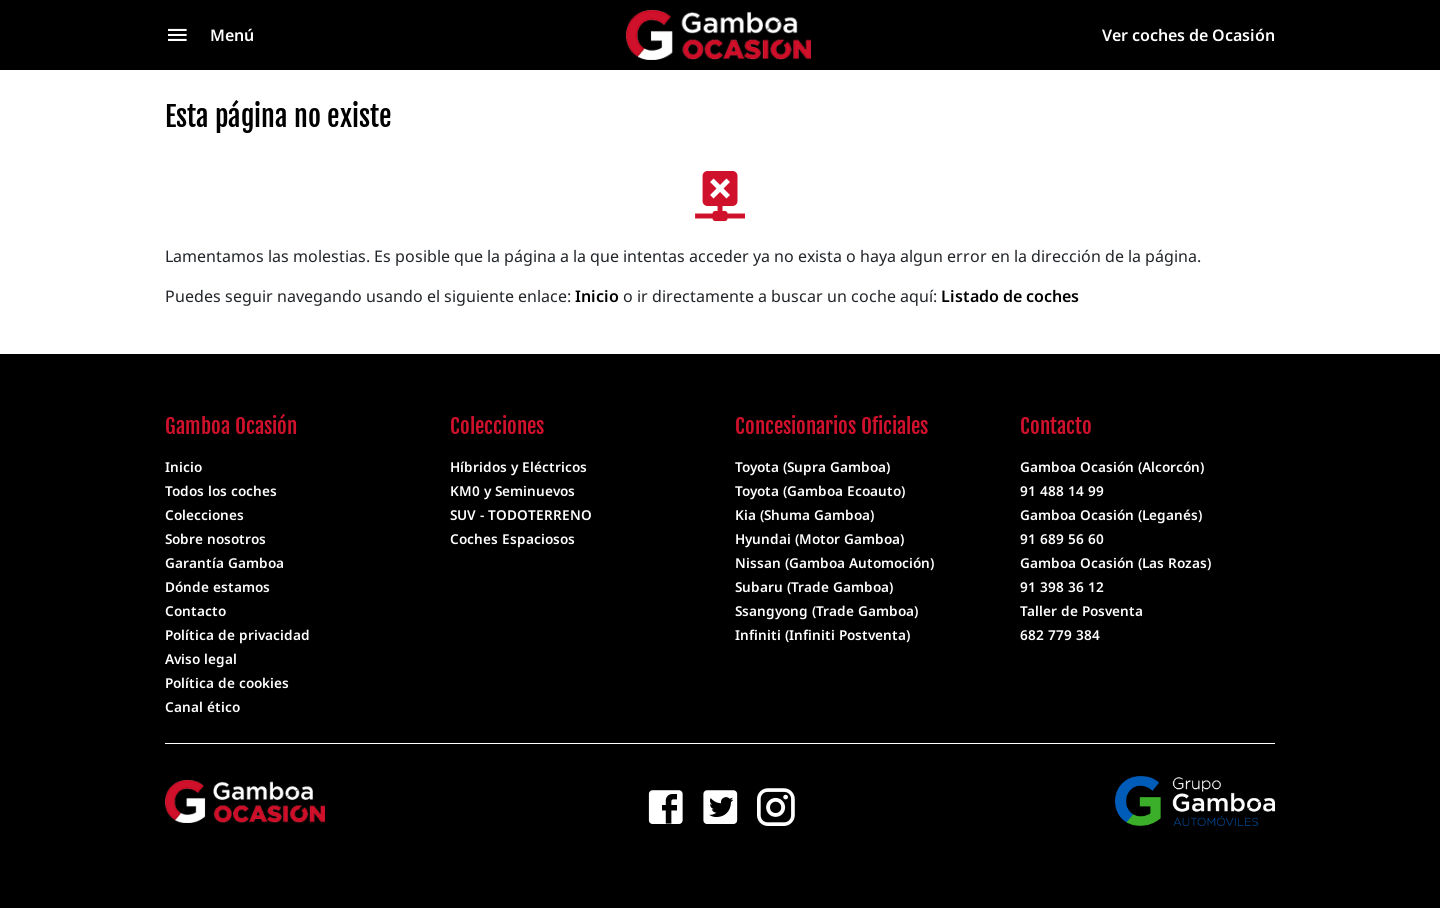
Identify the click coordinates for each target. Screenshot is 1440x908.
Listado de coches (1010, 296)
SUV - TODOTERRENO (521, 514)
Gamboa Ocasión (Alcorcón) (1112, 466)
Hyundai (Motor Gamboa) (819, 538)
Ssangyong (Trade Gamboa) (826, 610)
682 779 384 (1060, 634)
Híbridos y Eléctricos (518, 466)
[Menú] (250, 35)
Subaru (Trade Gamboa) (814, 586)
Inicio (597, 296)
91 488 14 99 (1062, 490)
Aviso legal (201, 658)
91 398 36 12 (1062, 586)
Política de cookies (227, 682)
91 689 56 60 (1062, 538)
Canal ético (202, 706)
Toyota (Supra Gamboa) (812, 466)
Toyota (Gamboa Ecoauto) (820, 490)
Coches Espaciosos (512, 538)
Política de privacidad (237, 634)
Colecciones (204, 514)
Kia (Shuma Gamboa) (804, 514)
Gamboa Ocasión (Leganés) (1111, 514)
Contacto (195, 610)
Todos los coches (221, 490)
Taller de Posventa (1081, 610)
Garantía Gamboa (224, 562)
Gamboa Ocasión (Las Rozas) (1115, 562)
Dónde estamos (217, 586)
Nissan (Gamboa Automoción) (834, 562)
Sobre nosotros (215, 538)
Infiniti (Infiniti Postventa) (822, 634)
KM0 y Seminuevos (512, 490)
